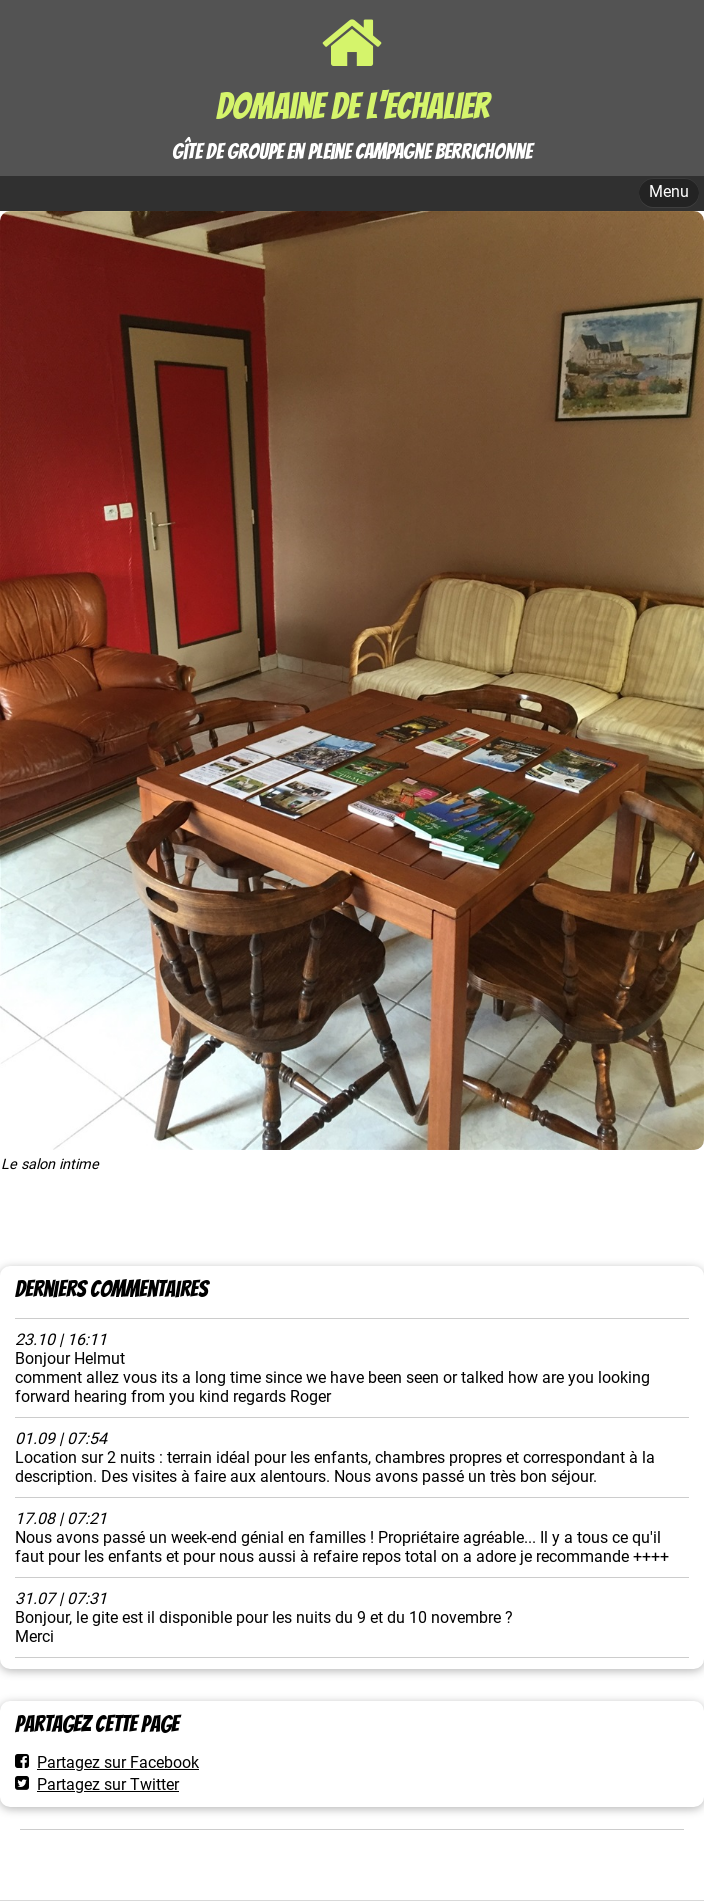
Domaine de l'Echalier (352, 106)
